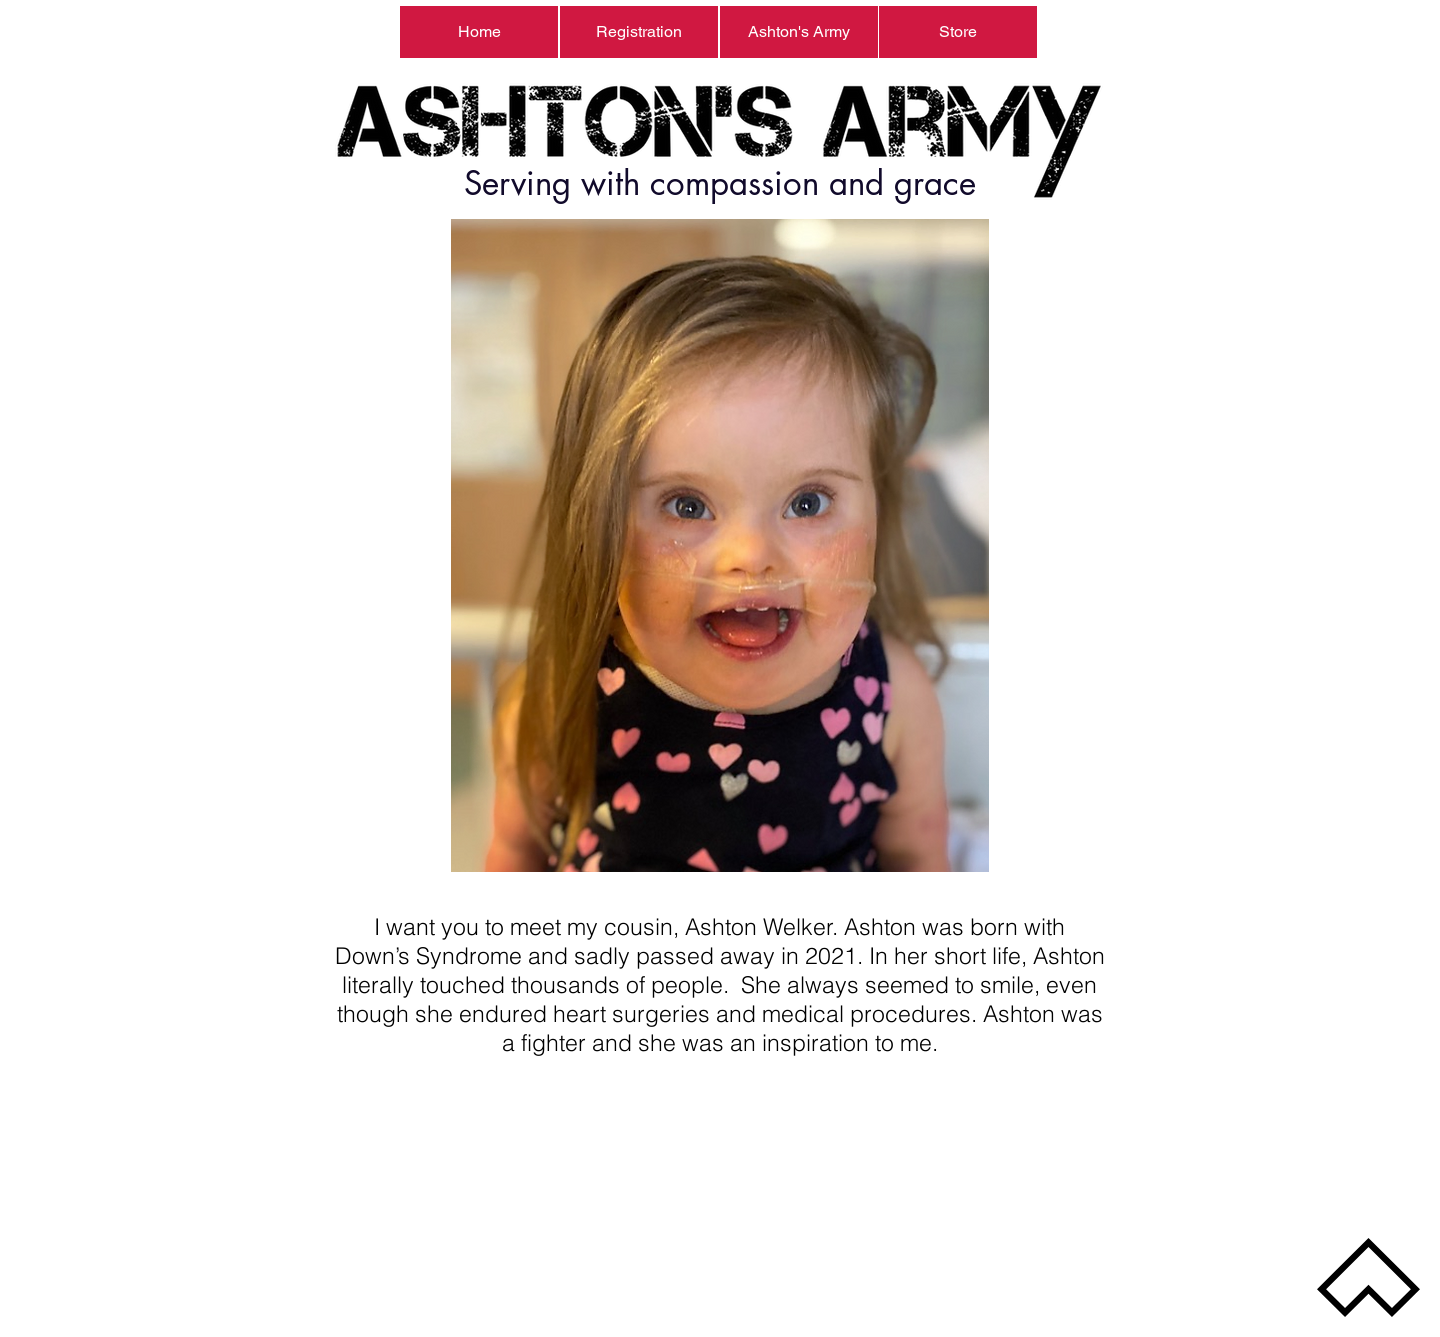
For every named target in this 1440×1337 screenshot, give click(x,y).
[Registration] (639, 32)
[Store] (958, 32)
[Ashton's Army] (799, 32)
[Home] (479, 32)
